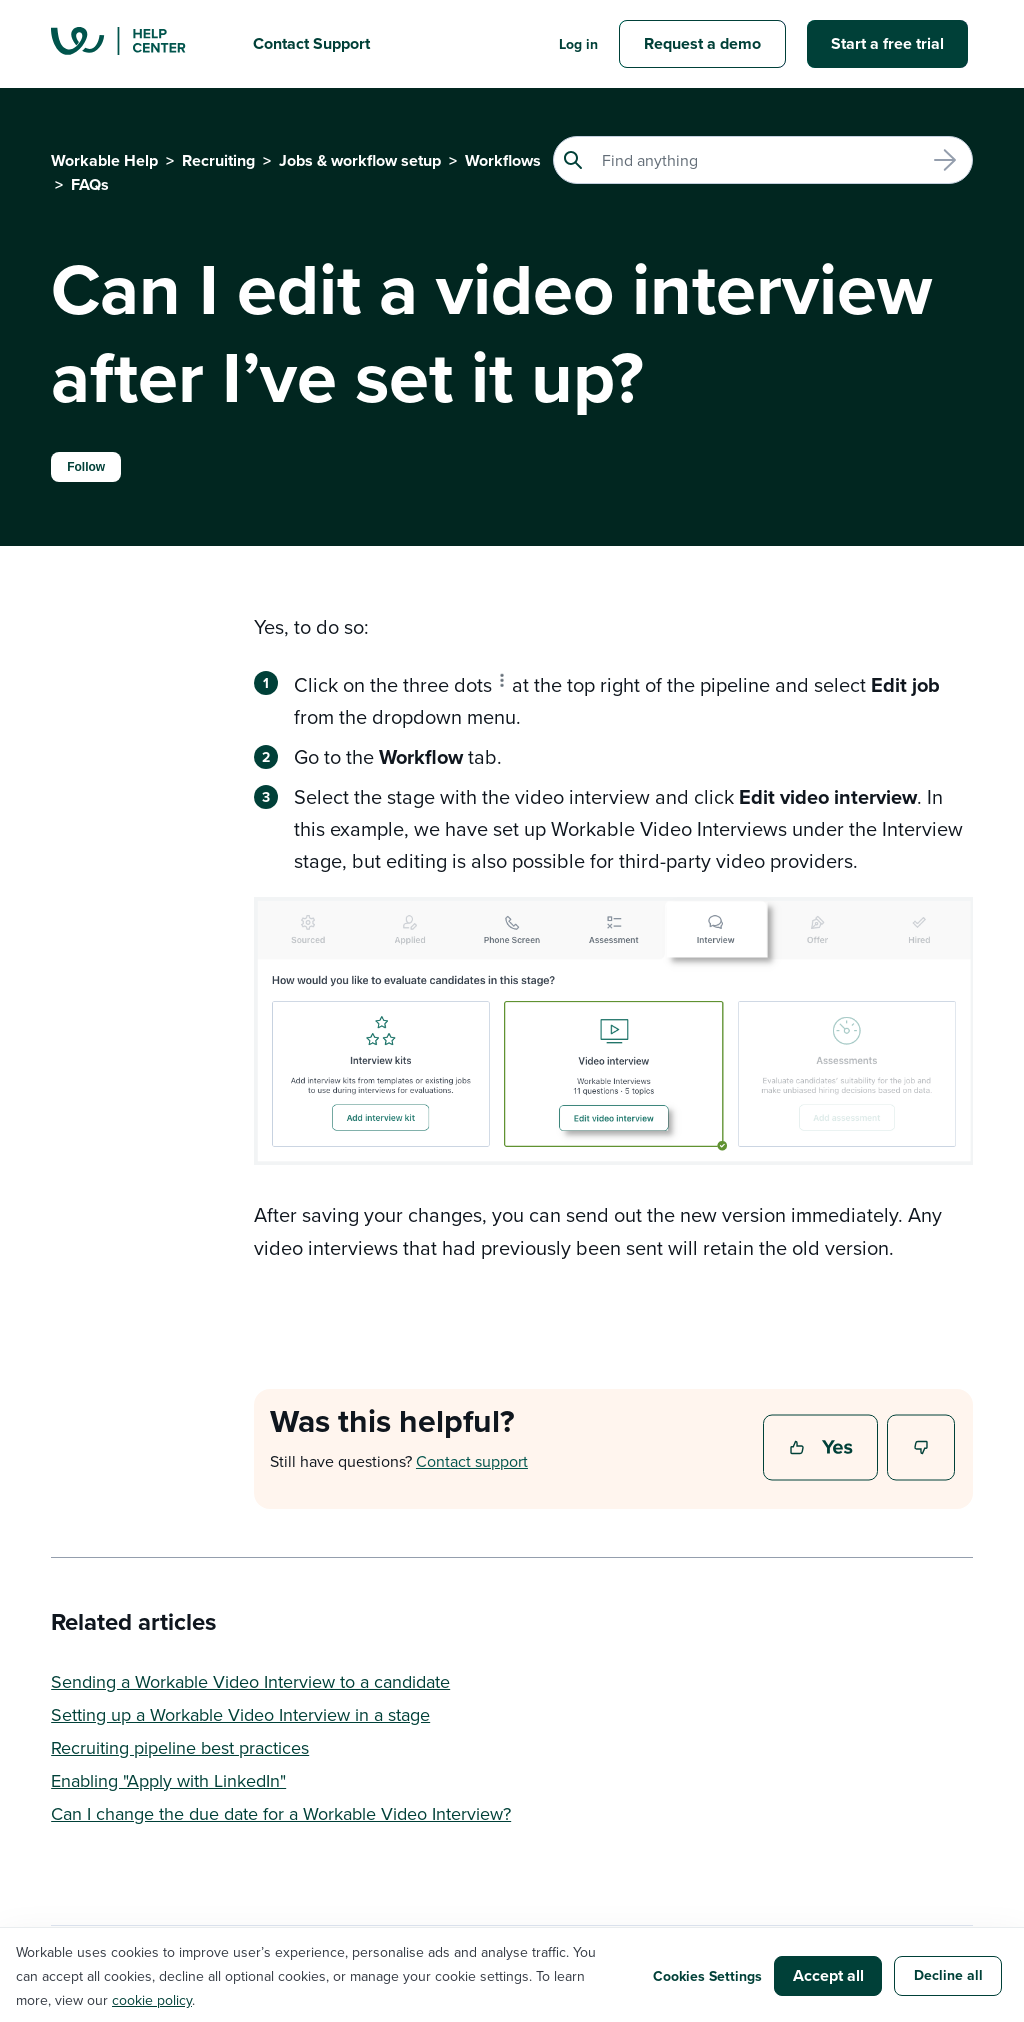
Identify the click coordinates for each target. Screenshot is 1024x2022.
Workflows (503, 160)
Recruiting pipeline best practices (180, 1747)
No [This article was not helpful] (922, 1449)
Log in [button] (578, 44)
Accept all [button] (828, 1975)
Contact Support (311, 43)
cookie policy (152, 2000)
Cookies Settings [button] (707, 1976)
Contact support (472, 1461)
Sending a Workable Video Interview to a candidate (250, 1681)
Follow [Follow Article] (86, 467)
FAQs (90, 184)
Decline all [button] (948, 1975)
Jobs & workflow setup (360, 160)
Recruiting (218, 160)
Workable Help (104, 160)
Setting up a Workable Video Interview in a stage (240, 1714)
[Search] (763, 160)
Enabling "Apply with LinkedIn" (168, 1780)
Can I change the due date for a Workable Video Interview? (281, 1813)
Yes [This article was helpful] (823, 1449)
